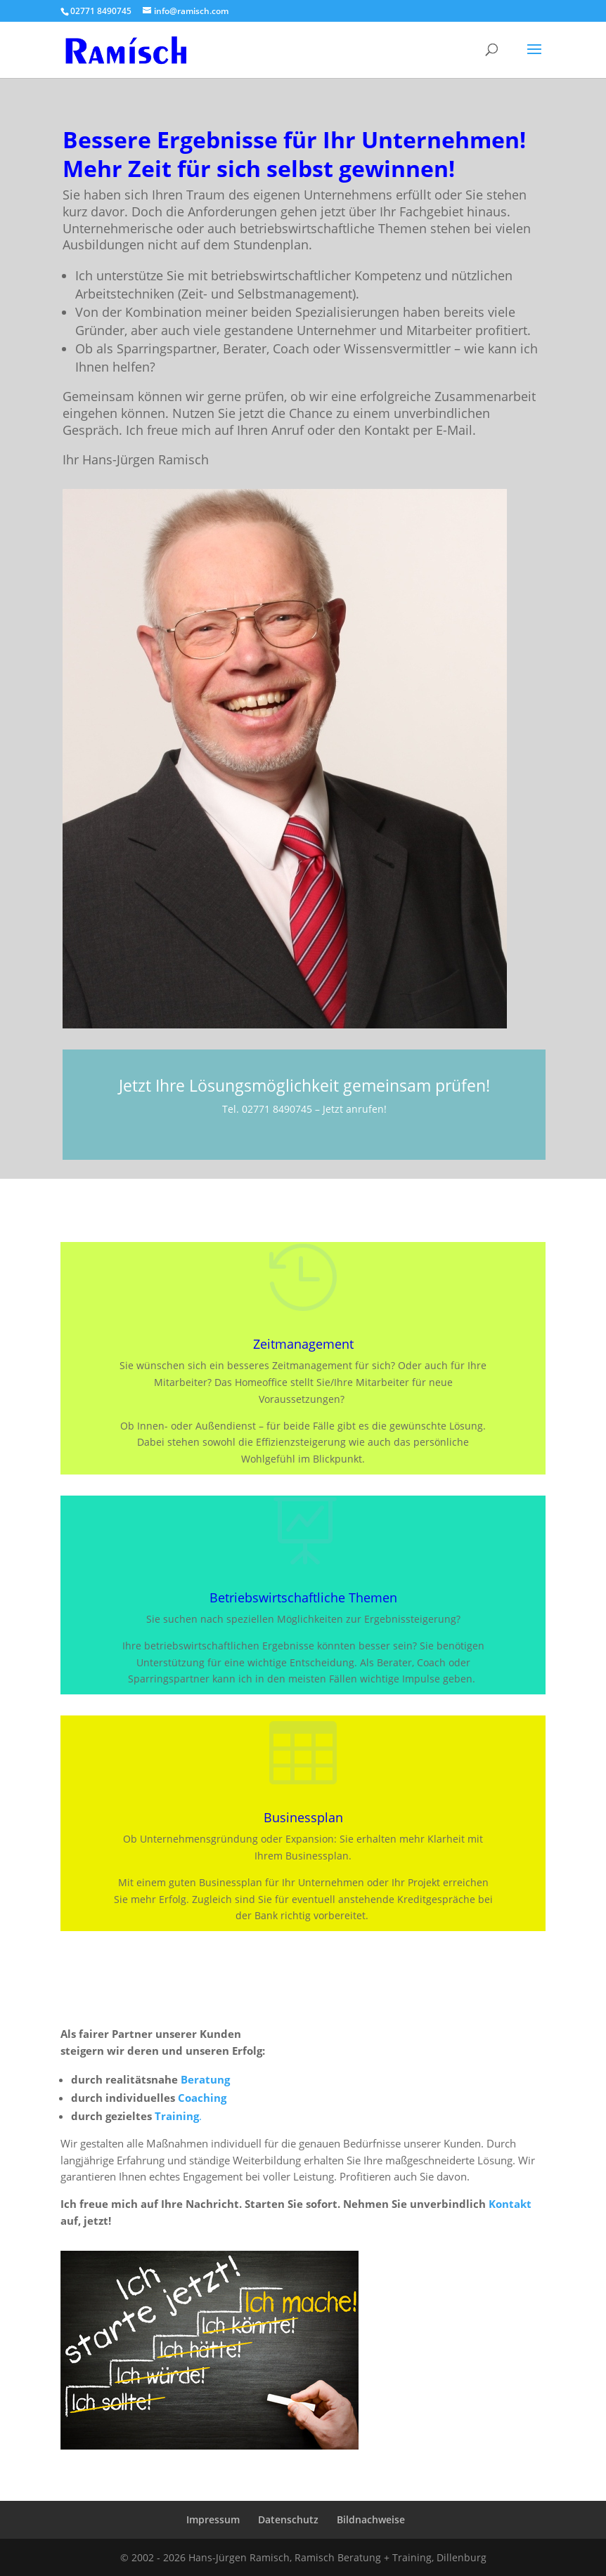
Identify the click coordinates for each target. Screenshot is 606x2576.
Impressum (213, 2519)
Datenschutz (288, 2519)
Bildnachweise (371, 2519)
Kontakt (510, 2204)
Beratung (205, 2079)
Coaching (202, 2098)
